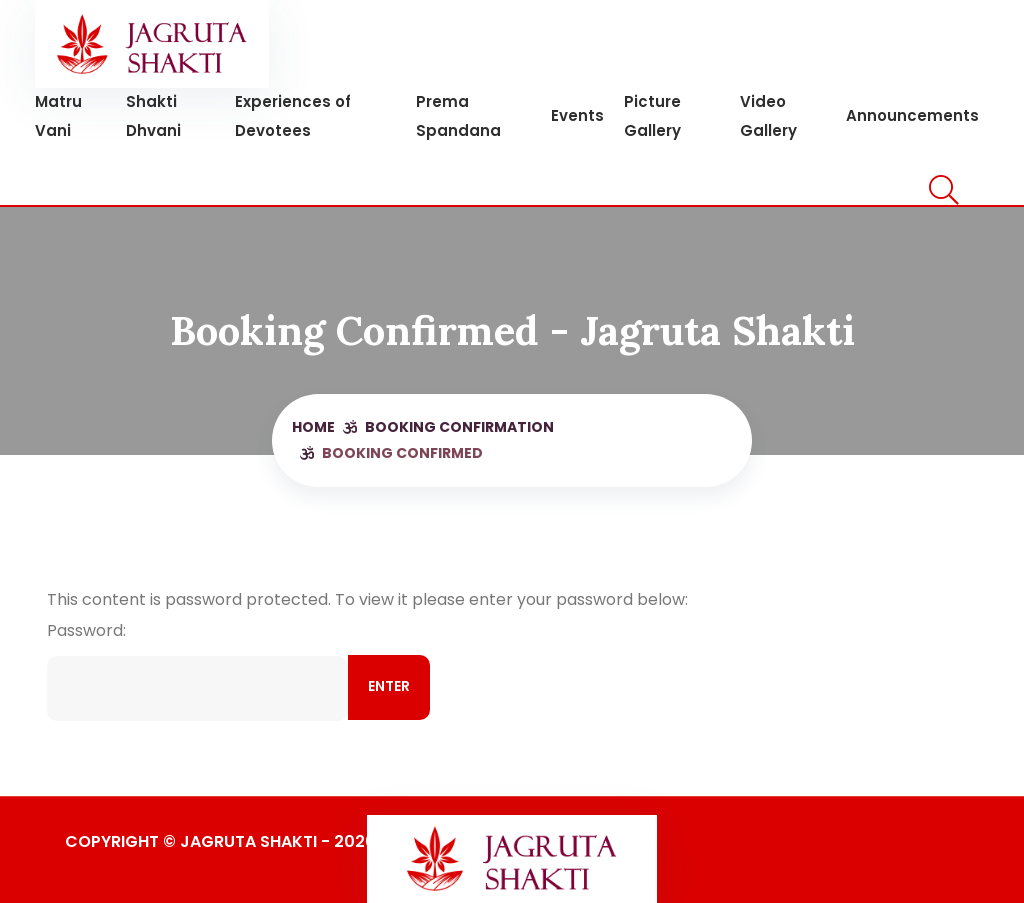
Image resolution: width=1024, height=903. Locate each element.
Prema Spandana (458, 116)
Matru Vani (58, 116)
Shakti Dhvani (153, 116)
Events (577, 115)
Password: (197, 665)
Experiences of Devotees (293, 116)
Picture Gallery (652, 116)
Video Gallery (768, 116)
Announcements (912, 115)
